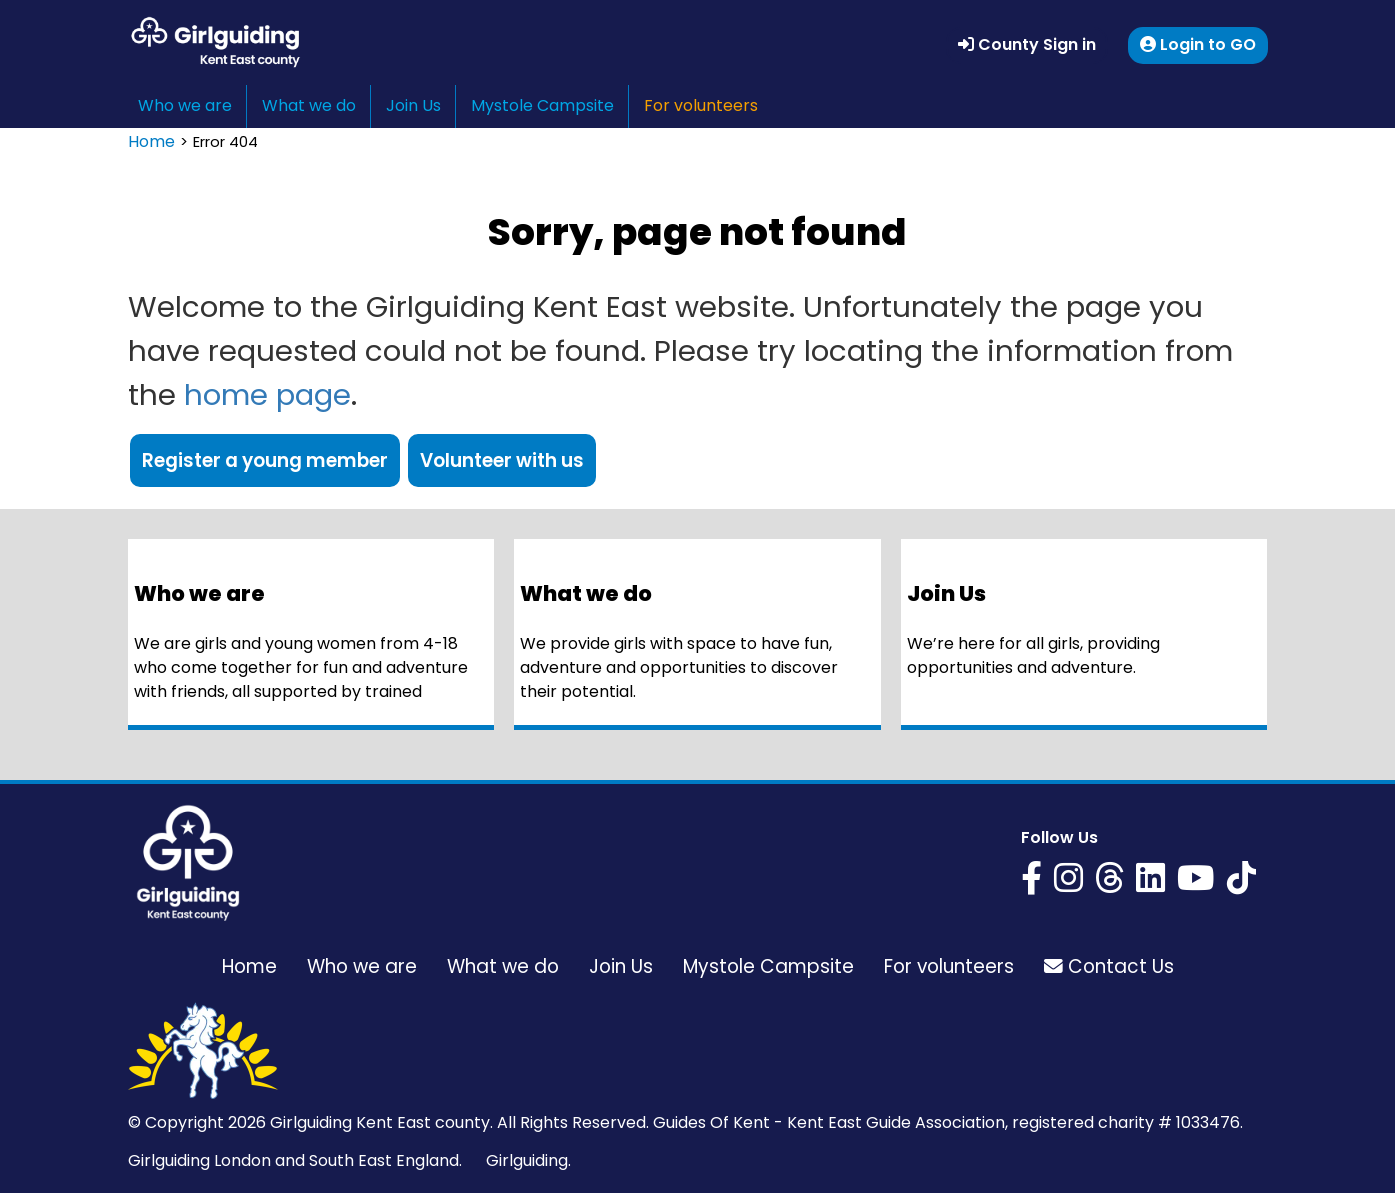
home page (267, 394)
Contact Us (1109, 966)
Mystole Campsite (542, 105)
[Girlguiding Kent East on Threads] (1109, 879)
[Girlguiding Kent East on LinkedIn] (1150, 879)
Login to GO (1198, 44)
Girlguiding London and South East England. (295, 1160)
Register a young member (265, 460)
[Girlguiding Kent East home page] (188, 863)
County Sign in (1027, 44)
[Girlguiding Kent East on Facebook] (1031, 879)
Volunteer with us (502, 460)
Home (151, 141)
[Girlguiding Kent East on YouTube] (1196, 879)
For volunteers (701, 105)
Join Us (413, 105)
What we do (309, 105)
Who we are (185, 105)
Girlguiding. (528, 1160)
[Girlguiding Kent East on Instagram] (1068, 879)
